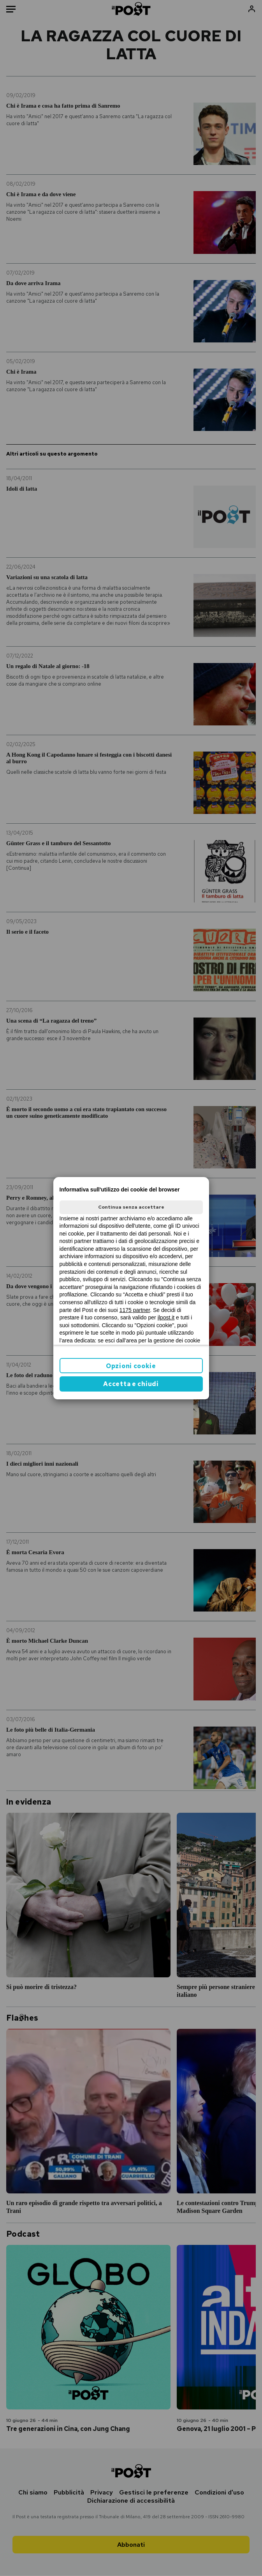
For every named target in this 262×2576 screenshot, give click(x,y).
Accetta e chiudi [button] (130, 1384)
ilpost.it (166, 1317)
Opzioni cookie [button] (131, 1366)
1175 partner (135, 1310)
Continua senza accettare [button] (131, 1207)
